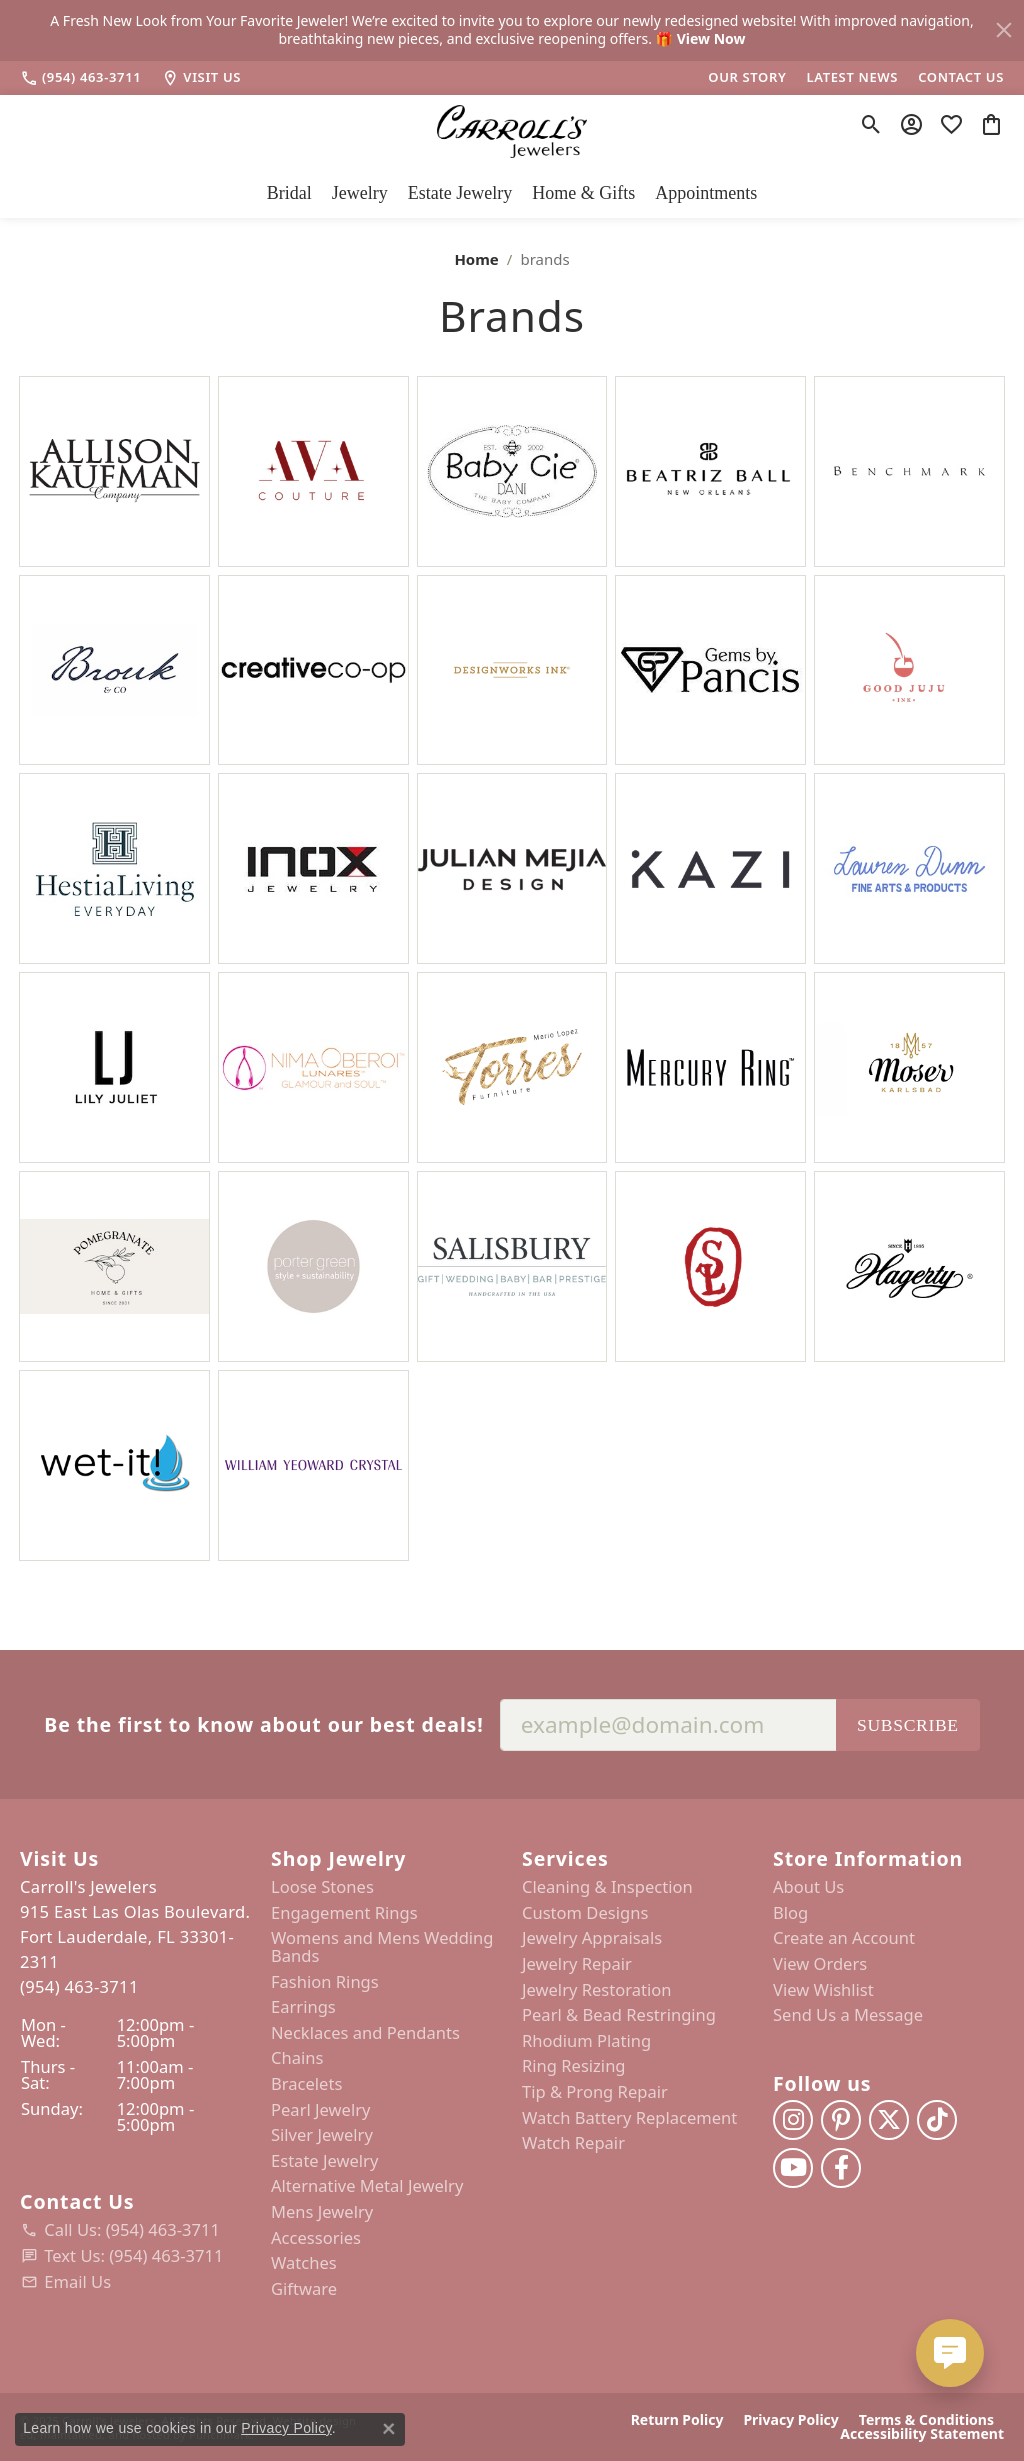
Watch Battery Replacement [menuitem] (629, 2117)
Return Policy (677, 2420)
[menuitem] (135, 2230)
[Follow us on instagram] (793, 2120)
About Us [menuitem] (808, 1887)
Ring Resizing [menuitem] (574, 2066)
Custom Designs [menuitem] (585, 1913)
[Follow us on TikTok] (937, 2120)
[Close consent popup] (389, 2429)
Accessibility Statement (922, 2434)
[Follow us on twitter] (889, 2120)
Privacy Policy (790, 2420)
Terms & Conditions (926, 2420)
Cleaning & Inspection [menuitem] (607, 1887)
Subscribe (908, 1724)
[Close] (1004, 30)
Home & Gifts (583, 193)
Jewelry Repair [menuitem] (577, 1964)
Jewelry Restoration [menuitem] (597, 1989)
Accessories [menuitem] (316, 2237)
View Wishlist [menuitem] (823, 1989)
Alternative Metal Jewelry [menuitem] (367, 2186)
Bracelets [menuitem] (306, 2084)
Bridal (289, 193)
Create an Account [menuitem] (844, 1938)
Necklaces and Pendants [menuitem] (365, 2033)
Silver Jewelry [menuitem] (322, 2135)
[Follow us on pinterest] (841, 2120)
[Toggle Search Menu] (871, 125)
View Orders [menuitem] (820, 1964)
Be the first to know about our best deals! (263, 1724)
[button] (135, 1858)
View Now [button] (711, 38)
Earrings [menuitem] (303, 2007)
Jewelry (360, 193)
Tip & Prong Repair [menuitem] (595, 2092)
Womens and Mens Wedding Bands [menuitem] (382, 1946)
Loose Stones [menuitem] (322, 1887)
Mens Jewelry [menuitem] (322, 2212)
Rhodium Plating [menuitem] (586, 2041)
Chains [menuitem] (297, 2058)
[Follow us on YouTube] (793, 2168)
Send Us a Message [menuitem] (848, 2015)
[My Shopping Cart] (991, 125)
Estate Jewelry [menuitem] (324, 2160)
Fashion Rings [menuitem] (325, 1981)
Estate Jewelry (460, 193)
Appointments (706, 193)
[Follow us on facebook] (841, 2168)
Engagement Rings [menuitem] (344, 1913)
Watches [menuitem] (304, 2263)
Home (476, 259)
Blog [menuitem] (790, 1913)
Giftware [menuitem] (304, 2288)
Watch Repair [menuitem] (573, 2143)
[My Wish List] (951, 125)
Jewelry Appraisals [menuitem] (592, 1938)
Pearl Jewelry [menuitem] (320, 2109)
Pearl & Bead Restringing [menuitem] (619, 2015)
